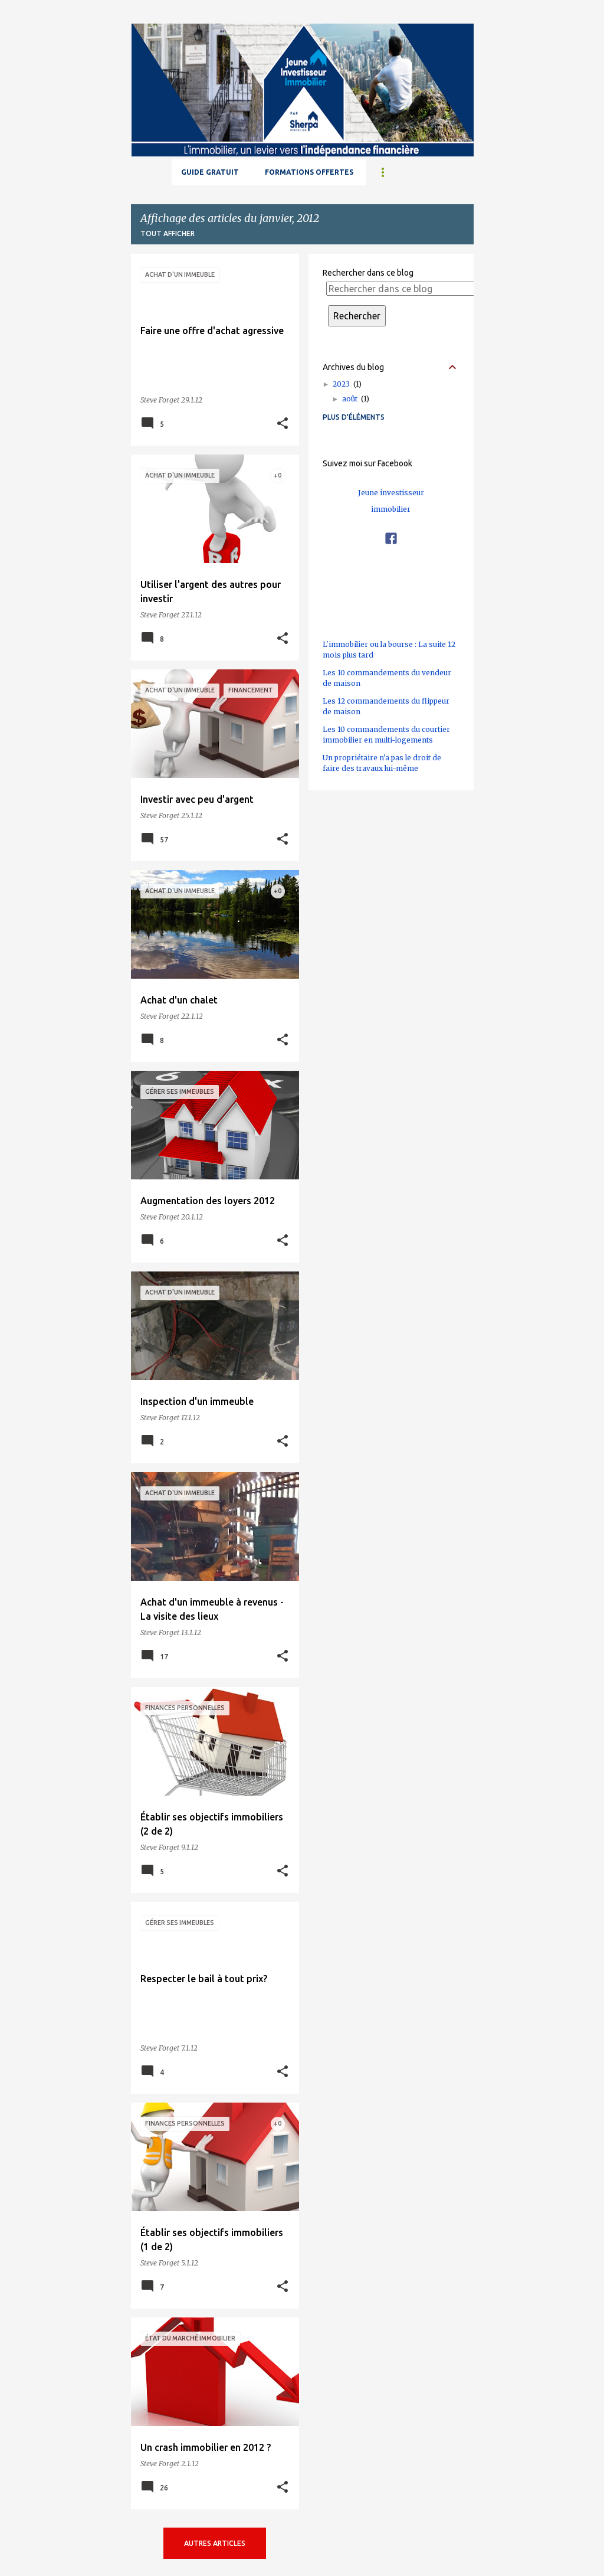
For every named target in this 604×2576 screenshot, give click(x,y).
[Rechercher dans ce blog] (401, 289)
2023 (347, 384)
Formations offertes (309, 172)
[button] (282, 423)
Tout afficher (167, 233)
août (355, 398)
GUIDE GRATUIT (210, 172)
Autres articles (214, 2543)
